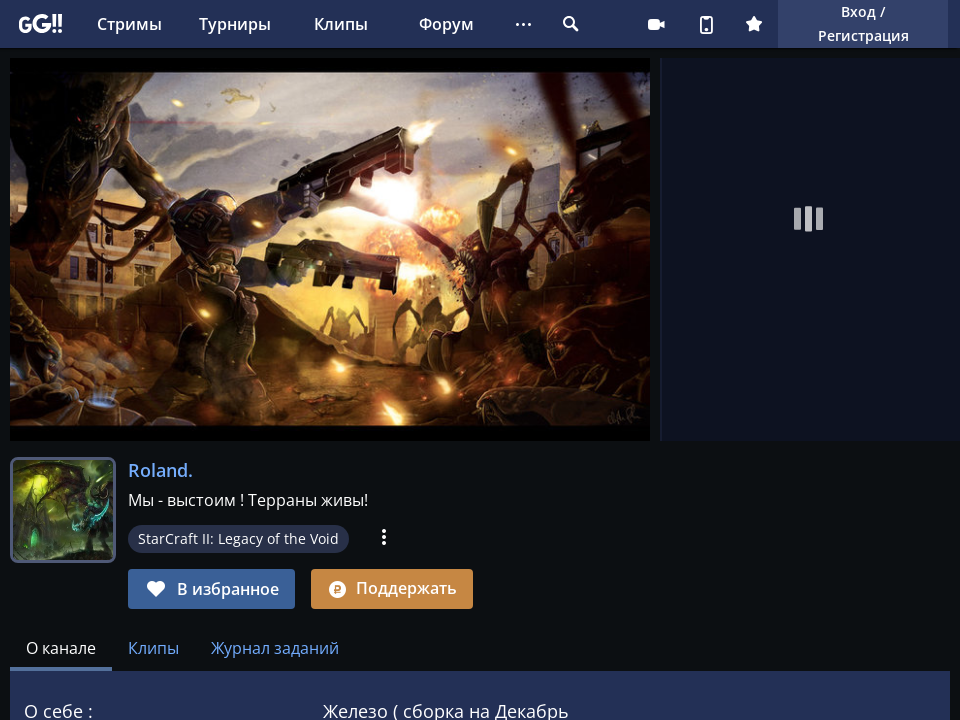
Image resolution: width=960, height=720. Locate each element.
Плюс (754, 24)
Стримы (129, 24)
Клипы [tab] (153, 648)
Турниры (235, 24)
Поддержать (392, 588)
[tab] (61, 648)
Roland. (160, 470)
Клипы (341, 24)
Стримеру (656, 24)
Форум (446, 24)
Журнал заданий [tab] (275, 648)
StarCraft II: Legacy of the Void (238, 538)
